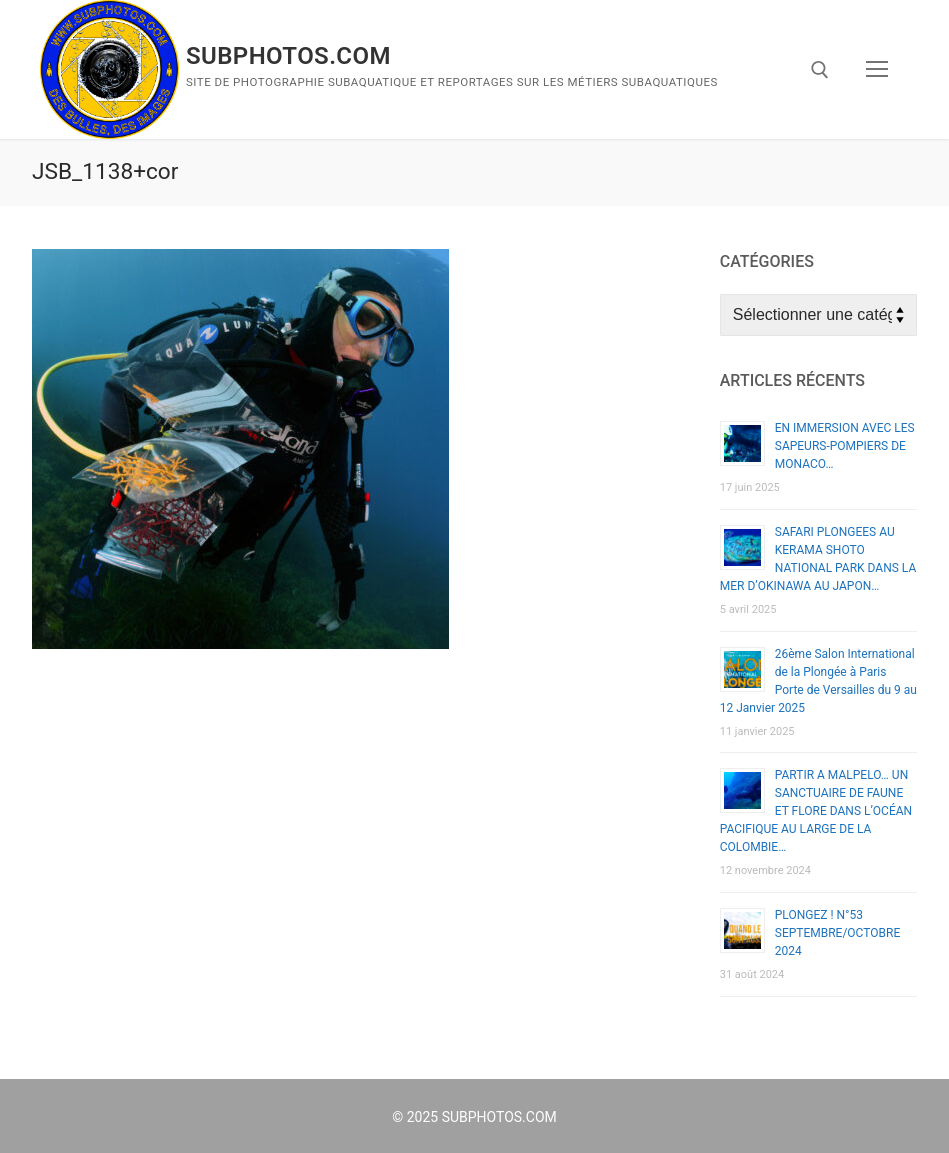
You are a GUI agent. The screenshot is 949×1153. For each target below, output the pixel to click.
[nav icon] (877, 70)
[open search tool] (820, 70)
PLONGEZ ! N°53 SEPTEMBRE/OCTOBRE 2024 (837, 933)
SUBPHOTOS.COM (288, 56)
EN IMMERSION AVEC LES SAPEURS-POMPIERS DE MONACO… (845, 446)
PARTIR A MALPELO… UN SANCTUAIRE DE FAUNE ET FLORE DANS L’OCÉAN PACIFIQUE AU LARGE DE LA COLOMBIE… (816, 811)
